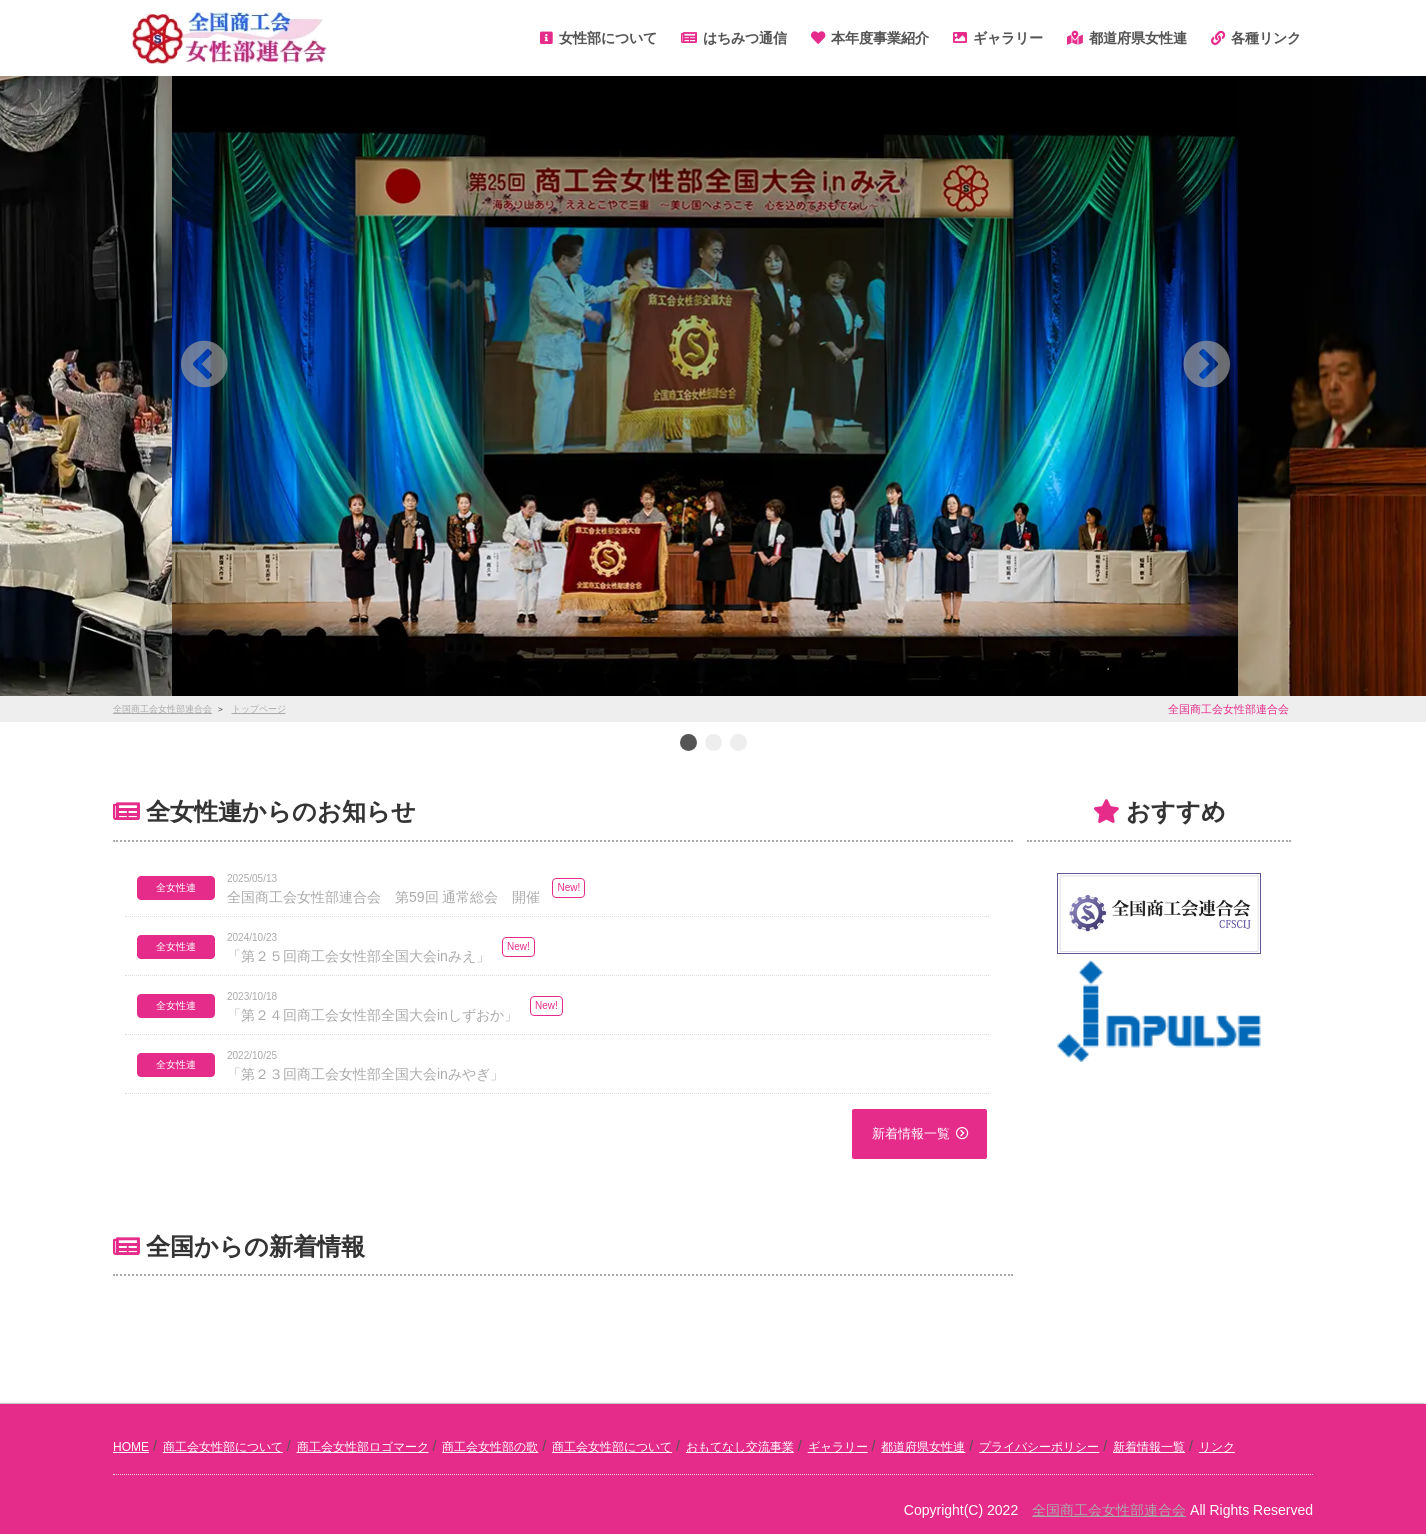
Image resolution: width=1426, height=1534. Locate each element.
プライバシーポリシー (1039, 1447)
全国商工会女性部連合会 (1109, 1510)
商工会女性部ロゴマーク (363, 1447)
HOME (131, 1447)
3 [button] (738, 744)
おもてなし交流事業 (740, 1447)
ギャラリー (838, 1447)
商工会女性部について (223, 1447)
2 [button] (713, 744)
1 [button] (688, 744)
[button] (204, 364)
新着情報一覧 (911, 1133)
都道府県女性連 (923, 1447)
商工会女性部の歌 (490, 1447)
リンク (1217, 1447)
